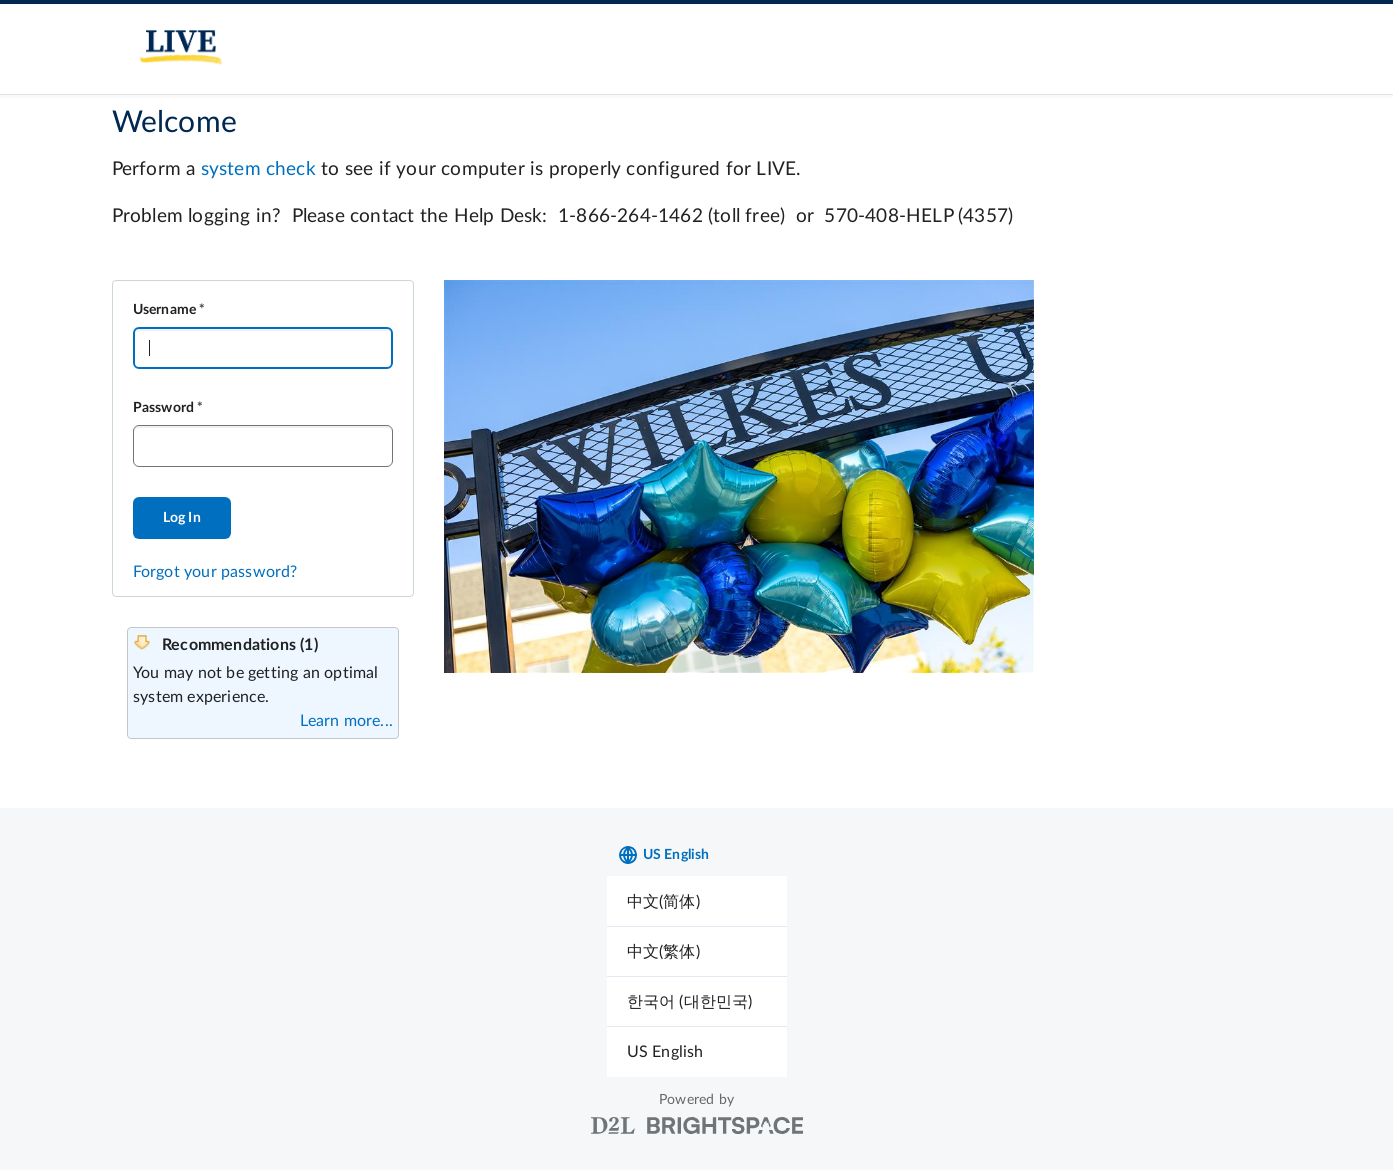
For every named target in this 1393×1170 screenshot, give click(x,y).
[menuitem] (697, 901)
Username (165, 310)
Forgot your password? (215, 572)
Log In (182, 518)
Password (164, 408)
